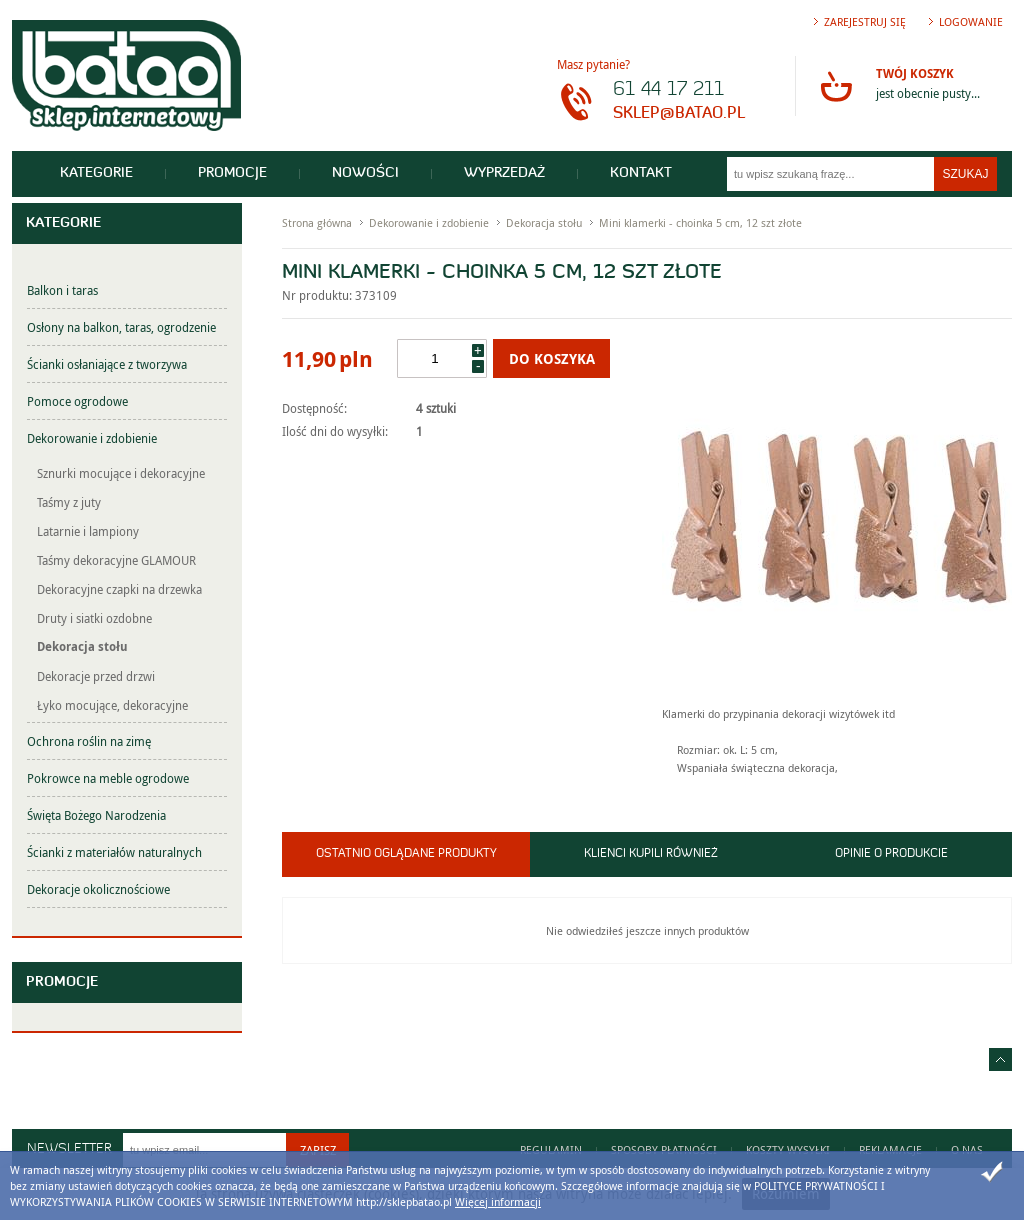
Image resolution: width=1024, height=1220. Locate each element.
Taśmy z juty (69, 502)
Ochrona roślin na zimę (89, 741)
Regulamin (551, 1149)
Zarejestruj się (865, 21)
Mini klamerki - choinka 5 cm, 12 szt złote (700, 222)
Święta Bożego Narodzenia (96, 815)
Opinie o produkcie (891, 854)
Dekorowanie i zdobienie (92, 438)
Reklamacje (890, 1149)
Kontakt (641, 173)
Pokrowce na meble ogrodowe (108, 778)
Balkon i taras (62, 290)
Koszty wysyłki (788, 1149)
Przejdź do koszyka (836, 86)
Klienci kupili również (651, 854)
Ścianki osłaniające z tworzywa (107, 364)
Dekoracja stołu (82, 646)
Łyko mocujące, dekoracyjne (112, 705)
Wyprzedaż (504, 173)
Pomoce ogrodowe (77, 401)
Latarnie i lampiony (88, 531)
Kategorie (96, 173)
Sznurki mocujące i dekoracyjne (121, 473)
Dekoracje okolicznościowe (98, 889)
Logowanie (971, 21)
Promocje (232, 173)
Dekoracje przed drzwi (96, 676)
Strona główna (317, 222)
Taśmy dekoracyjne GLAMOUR (116, 560)
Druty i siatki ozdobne (94, 618)
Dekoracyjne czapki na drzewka (119, 589)
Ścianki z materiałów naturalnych (114, 852)
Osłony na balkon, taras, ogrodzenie (121, 327)
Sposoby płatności (664, 1149)
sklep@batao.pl (679, 114)
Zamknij (992, 1172)
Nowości (365, 173)
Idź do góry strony (1000, 1059)
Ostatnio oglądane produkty (406, 854)
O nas (967, 1149)
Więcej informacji (498, 1201)
